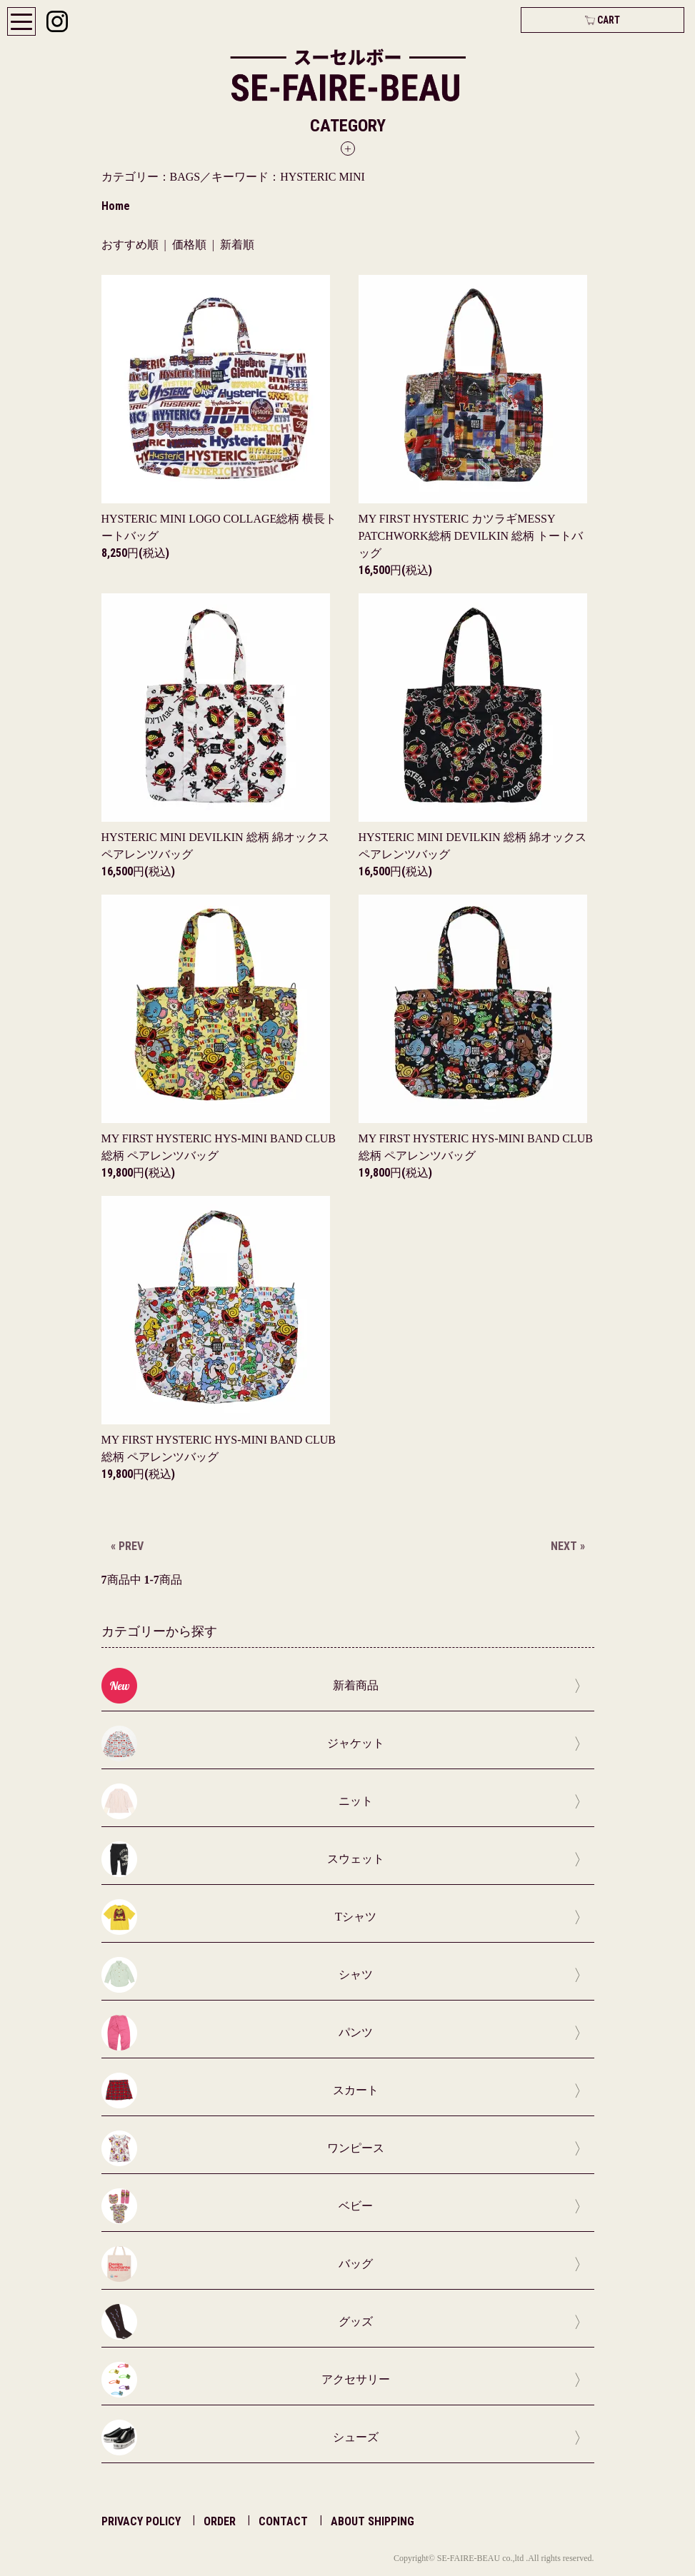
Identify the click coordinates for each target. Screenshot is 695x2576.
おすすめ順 (130, 244)
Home (115, 206)
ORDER (220, 2521)
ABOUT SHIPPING (372, 2521)
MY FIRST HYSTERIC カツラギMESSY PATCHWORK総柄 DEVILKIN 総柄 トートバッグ (471, 536)
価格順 (189, 244)
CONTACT (283, 2521)
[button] (347, 136)
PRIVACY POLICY (141, 2521)
